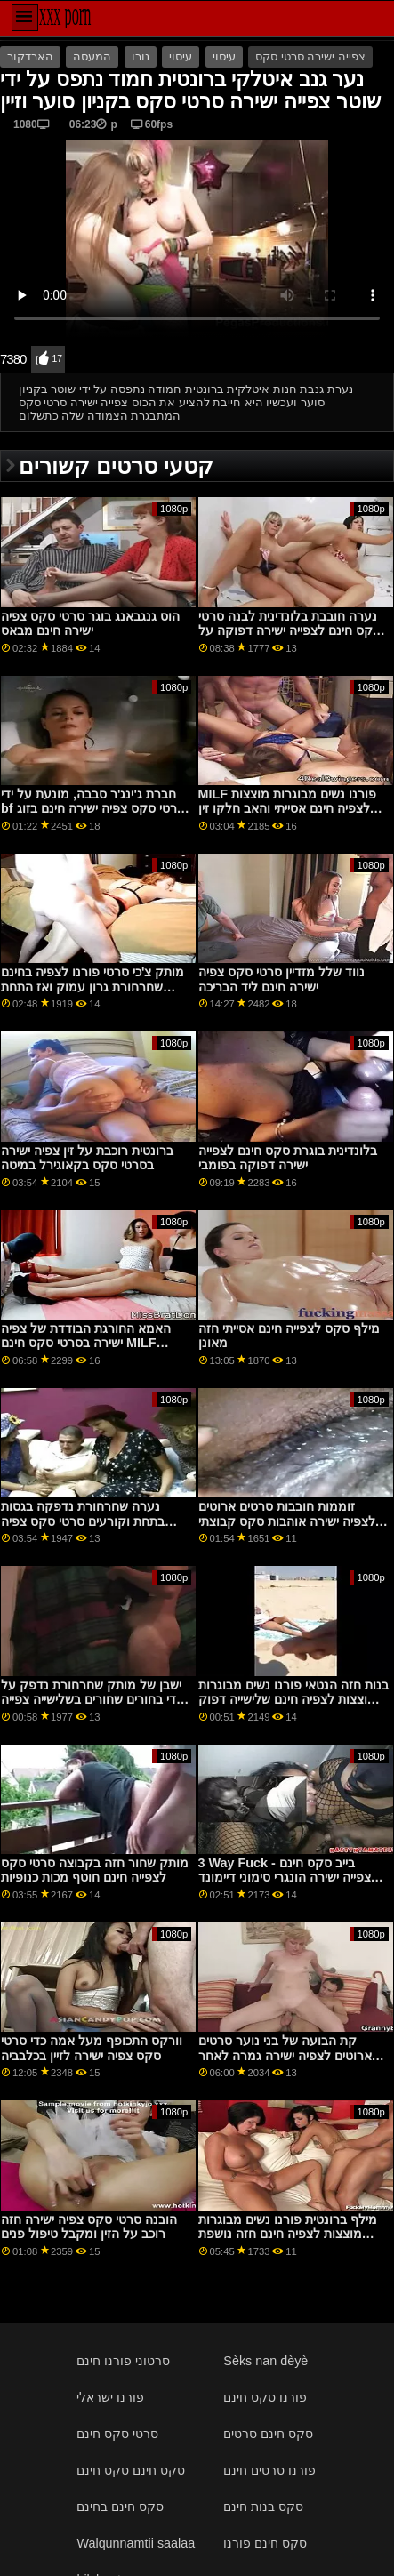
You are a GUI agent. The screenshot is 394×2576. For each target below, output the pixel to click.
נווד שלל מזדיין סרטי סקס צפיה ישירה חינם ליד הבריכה (281, 979)
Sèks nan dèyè (265, 2361)
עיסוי (180, 57)
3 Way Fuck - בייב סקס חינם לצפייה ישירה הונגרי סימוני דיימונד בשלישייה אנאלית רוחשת (288, 1877)
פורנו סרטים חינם (269, 2470)
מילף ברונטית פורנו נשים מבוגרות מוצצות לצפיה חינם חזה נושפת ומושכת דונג (287, 2234)
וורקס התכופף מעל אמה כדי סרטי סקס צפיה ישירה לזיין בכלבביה (91, 2048)
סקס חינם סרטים (268, 2434)
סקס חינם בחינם (120, 2507)
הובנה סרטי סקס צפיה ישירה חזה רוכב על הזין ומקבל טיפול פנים (89, 2227)
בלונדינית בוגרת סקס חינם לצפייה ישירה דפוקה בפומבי (287, 1158)
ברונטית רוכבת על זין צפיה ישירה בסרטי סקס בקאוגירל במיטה (87, 1158)
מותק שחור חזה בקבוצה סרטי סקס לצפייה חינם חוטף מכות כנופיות (95, 1870)
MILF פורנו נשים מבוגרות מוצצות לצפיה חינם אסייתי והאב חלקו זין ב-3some (287, 809)
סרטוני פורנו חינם (123, 2361)
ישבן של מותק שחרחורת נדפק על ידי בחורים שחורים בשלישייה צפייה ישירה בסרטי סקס (91, 1699)
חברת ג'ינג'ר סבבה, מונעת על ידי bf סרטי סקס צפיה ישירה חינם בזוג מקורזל (93, 809)
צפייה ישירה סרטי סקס (310, 57)
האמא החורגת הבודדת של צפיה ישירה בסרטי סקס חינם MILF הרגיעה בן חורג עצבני (86, 1343)
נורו (140, 57)
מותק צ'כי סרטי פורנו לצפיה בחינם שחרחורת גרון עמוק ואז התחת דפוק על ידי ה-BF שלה (92, 986)
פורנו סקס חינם (265, 2397)
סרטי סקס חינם (117, 2434)
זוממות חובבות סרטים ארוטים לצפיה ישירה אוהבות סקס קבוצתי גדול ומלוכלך (286, 1521)
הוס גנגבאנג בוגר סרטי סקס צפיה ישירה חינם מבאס (90, 623)
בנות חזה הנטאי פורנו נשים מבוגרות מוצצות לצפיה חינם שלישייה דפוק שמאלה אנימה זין (293, 1699)
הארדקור (30, 57)
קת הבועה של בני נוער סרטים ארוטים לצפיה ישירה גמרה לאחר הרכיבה (285, 2055)
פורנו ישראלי (110, 2397)
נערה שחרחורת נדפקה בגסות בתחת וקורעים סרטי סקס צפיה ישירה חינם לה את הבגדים (83, 1521)
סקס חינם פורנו (265, 2543)
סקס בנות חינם (263, 2507)
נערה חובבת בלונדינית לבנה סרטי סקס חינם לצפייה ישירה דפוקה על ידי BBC (289, 631)
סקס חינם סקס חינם (130, 2470)
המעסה (92, 57)
